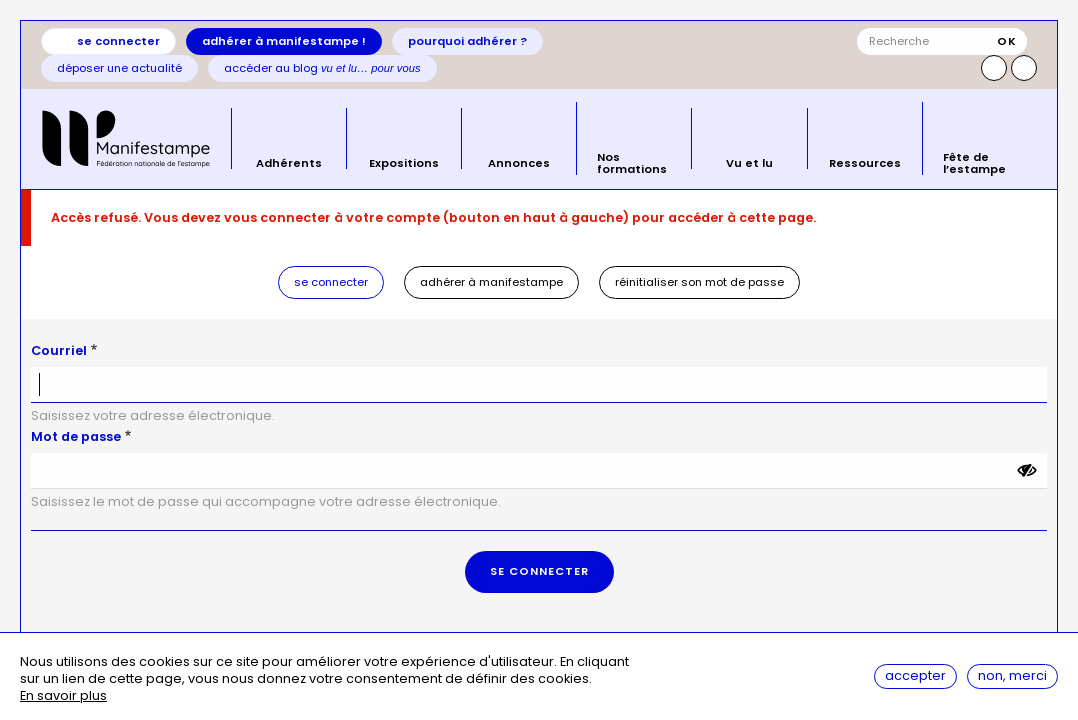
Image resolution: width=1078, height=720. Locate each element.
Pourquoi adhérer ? (467, 41)
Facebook (1024, 68)
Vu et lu (749, 162)
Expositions (404, 162)
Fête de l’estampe (974, 161)
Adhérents (289, 162)
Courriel (59, 350)
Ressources (865, 162)
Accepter (915, 675)
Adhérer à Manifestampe (491, 282)
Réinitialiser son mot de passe (699, 282)
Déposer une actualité (119, 68)
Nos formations (632, 161)
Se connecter (118, 41)
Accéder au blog (322, 68)
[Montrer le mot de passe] (1027, 471)
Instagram (994, 68)
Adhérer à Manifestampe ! (284, 41)
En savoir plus (63, 696)
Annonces (519, 162)
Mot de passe (76, 436)
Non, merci (1012, 675)
